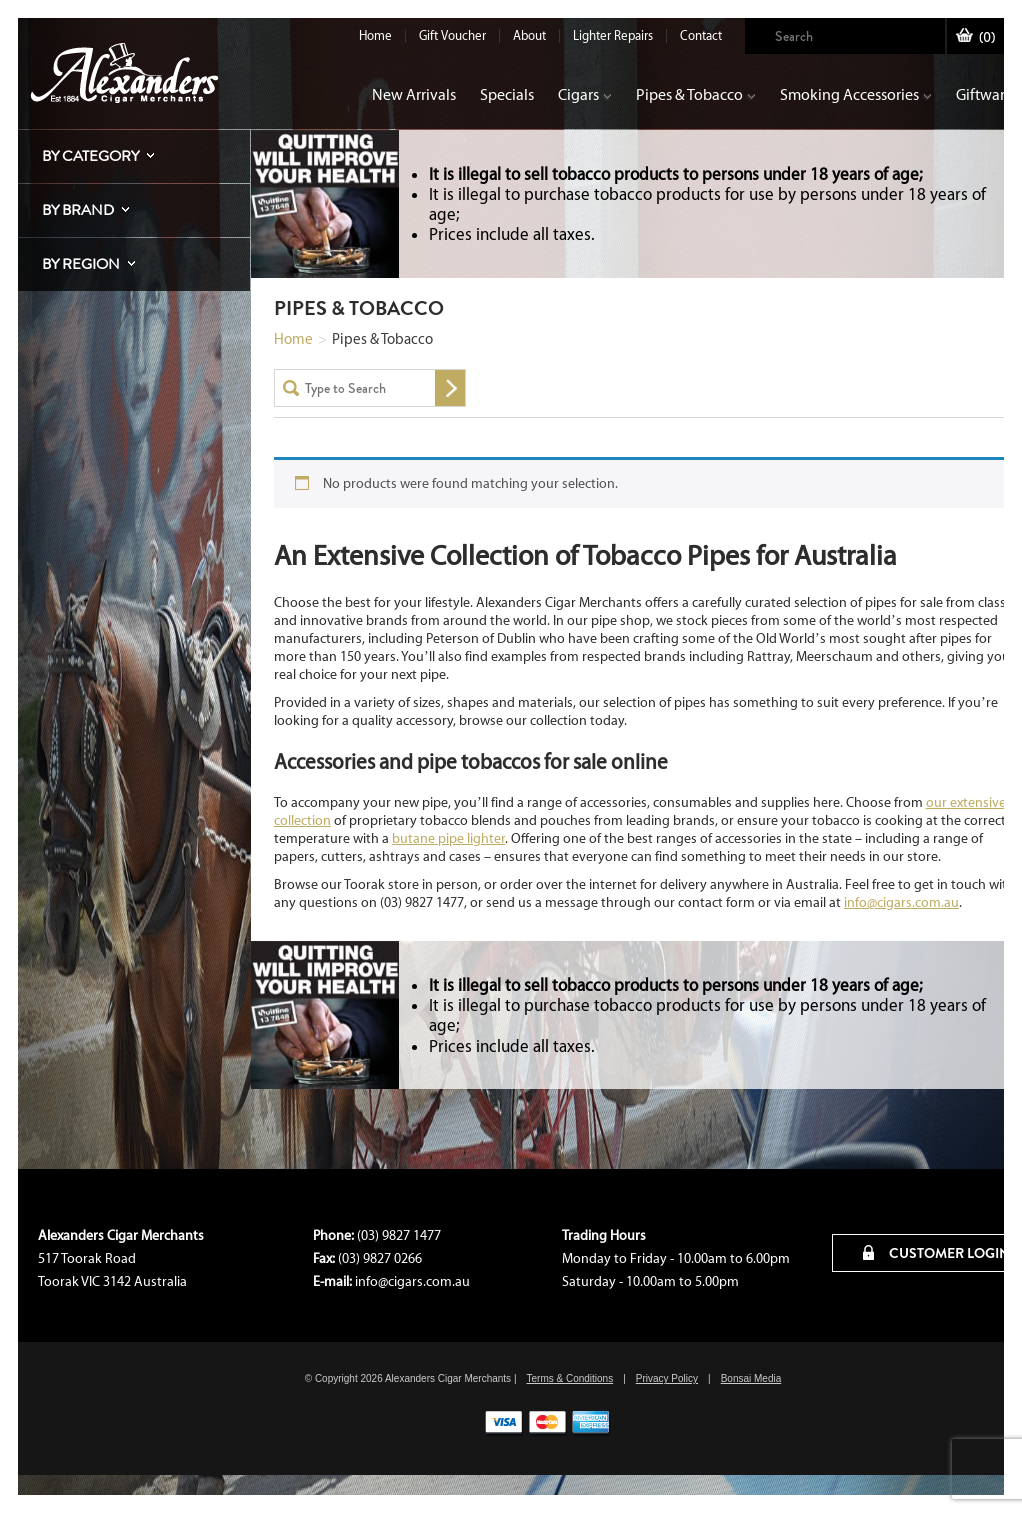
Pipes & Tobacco (696, 94)
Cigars (585, 94)
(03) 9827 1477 (399, 1235)
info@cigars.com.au (901, 902)
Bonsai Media (751, 1378)
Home (375, 35)
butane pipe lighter (448, 838)
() (975, 37)
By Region (81, 264)
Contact (701, 35)
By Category (90, 156)
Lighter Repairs (613, 35)
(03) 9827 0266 (380, 1258)
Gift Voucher (452, 35)
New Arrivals (414, 94)
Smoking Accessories (856, 94)
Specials (507, 94)
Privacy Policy (667, 1378)
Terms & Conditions (569, 1378)
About (529, 35)
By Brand (78, 210)
